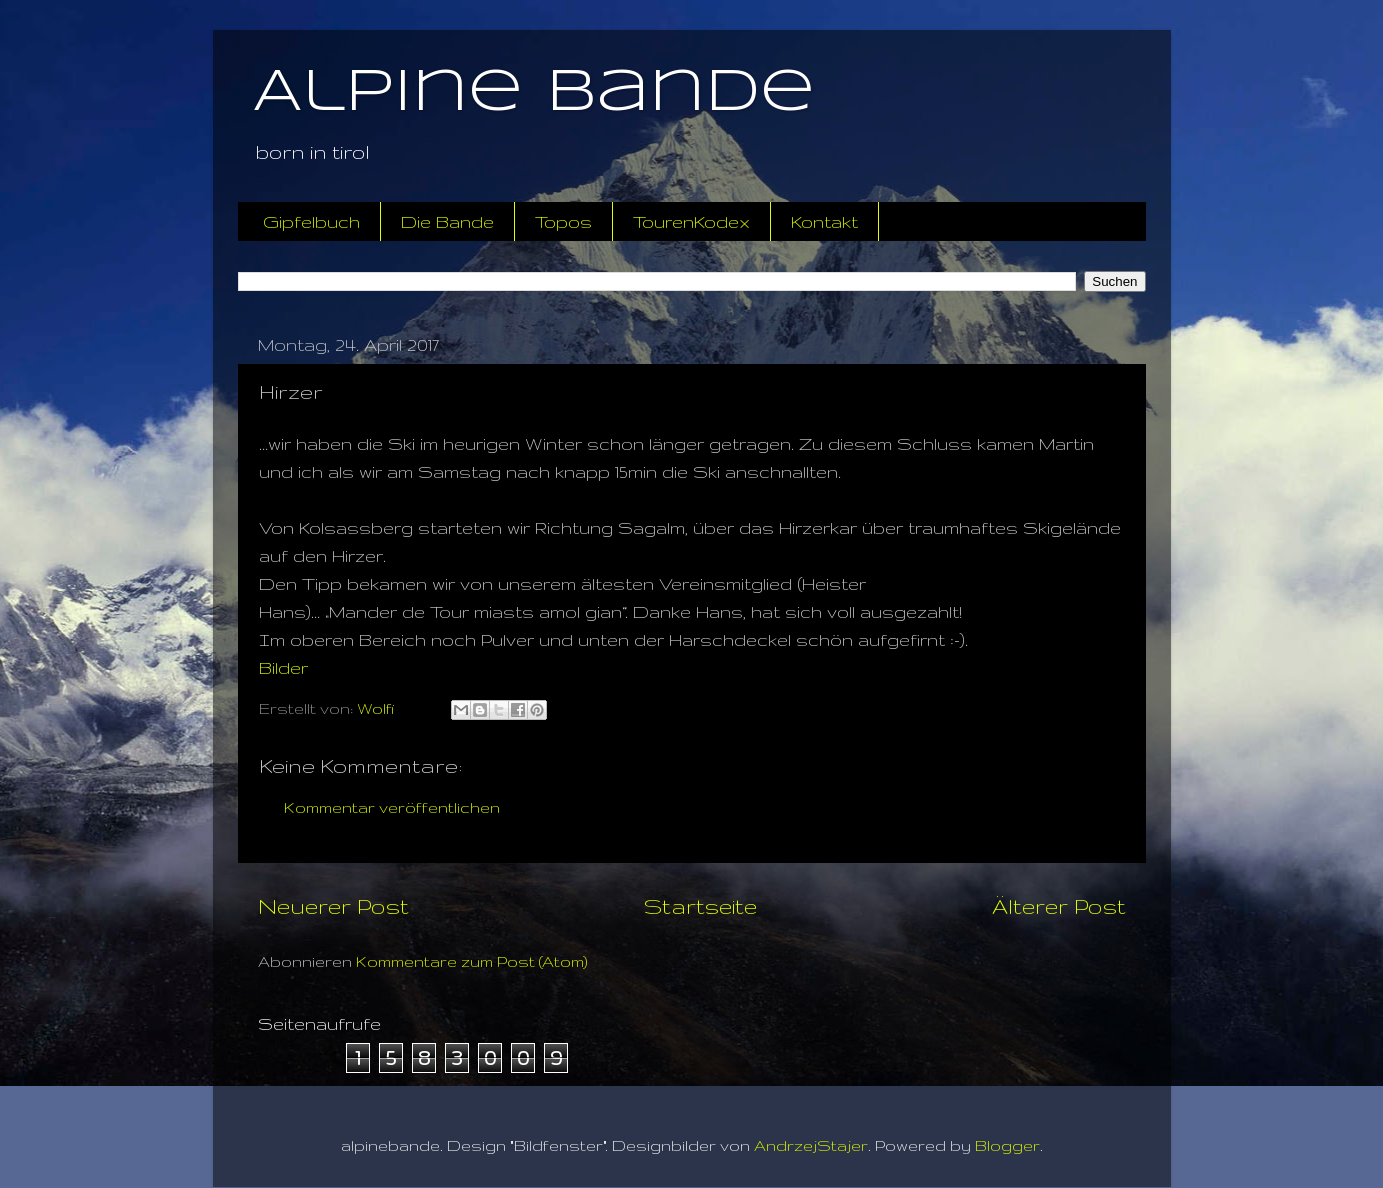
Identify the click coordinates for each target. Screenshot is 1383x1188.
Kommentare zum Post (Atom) (472, 961)
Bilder (283, 667)
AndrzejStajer (811, 1145)
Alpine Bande (534, 93)
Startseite (700, 906)
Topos (563, 221)
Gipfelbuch (311, 221)
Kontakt (824, 221)
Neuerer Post (333, 906)
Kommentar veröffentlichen (392, 807)
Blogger (1007, 1145)
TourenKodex (691, 221)
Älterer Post (1059, 906)
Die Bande (447, 221)
